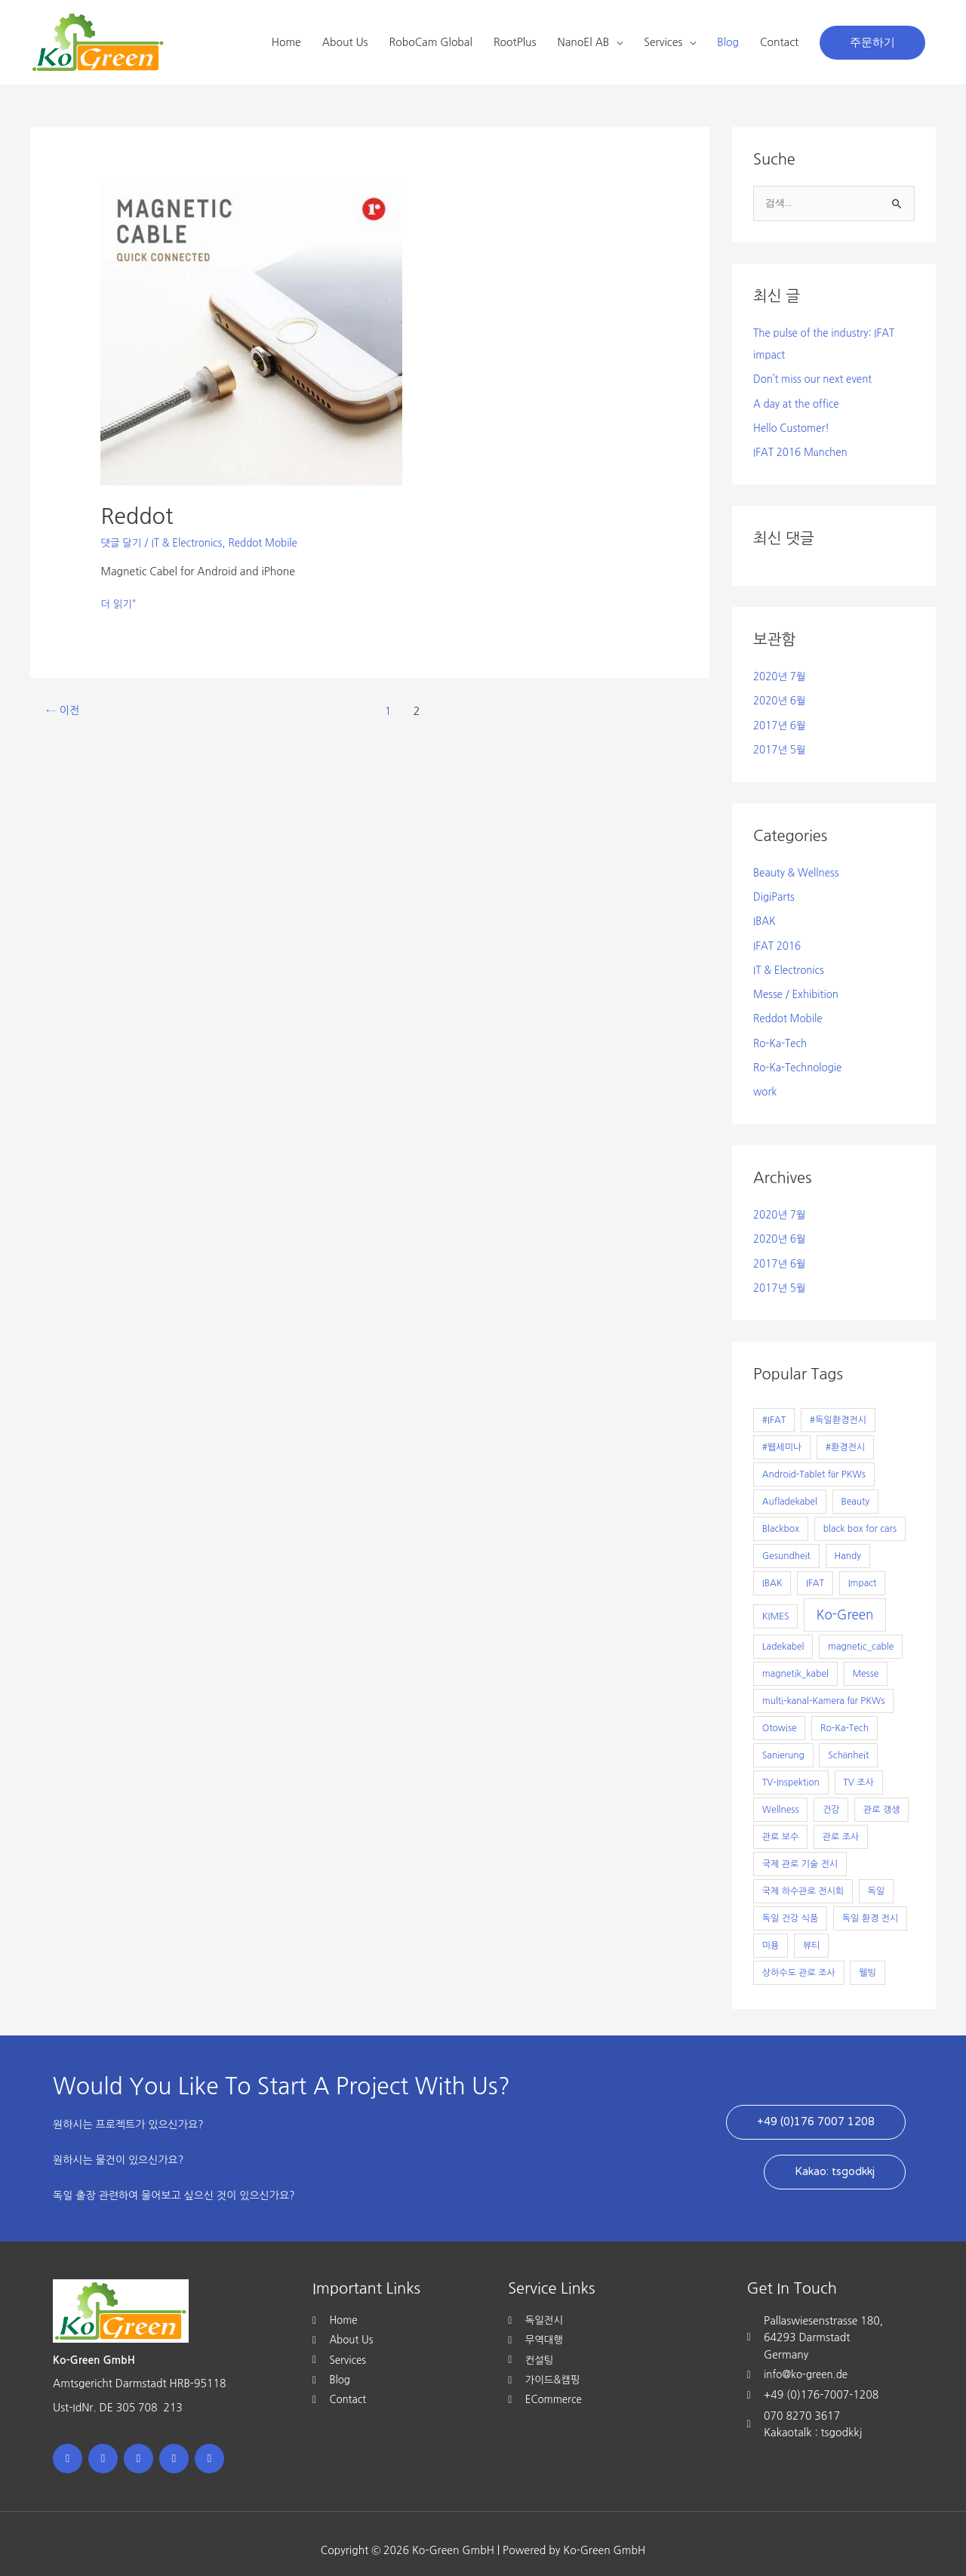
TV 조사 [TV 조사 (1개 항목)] (858, 1768)
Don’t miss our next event (815, 379)
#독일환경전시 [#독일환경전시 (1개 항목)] (838, 1406)
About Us (345, 42)
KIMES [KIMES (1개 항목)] (775, 1602)
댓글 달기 (121, 543)
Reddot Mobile (269, 543)
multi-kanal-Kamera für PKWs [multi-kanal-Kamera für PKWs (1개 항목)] (823, 1687)
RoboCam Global (430, 42)
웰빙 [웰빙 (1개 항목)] (867, 1959)
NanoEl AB (584, 42)
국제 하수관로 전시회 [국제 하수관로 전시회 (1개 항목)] (803, 1877)
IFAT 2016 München (802, 450)
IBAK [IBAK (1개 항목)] (772, 1569)
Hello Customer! (793, 426)
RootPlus (515, 42)
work (765, 1081)
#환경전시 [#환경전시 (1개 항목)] (845, 1433)
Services (663, 42)
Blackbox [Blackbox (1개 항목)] (780, 1515)
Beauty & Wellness (798, 867)
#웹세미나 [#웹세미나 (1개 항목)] (781, 1433)
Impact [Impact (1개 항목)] (862, 1569)
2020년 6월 (780, 697)
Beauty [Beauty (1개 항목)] (855, 1488)
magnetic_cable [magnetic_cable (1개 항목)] (861, 1633)
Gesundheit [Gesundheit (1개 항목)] (786, 1542)
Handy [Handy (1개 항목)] (847, 1542)
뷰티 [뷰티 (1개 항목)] (811, 1932)
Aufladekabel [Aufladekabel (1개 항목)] (789, 1488)
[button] (872, 43)
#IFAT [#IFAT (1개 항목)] (774, 1406)
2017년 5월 (780, 745)
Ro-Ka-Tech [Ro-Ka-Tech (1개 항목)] (844, 1714)
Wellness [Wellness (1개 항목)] (780, 1796)
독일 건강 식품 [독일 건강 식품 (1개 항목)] (790, 1904)
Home (286, 42)
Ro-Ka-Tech (781, 1033)
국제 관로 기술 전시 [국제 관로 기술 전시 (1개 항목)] (800, 1850)
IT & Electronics (190, 543)
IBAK (765, 915)
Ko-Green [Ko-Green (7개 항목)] (845, 1601)
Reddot (138, 515)
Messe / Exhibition (797, 986)
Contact (779, 42)
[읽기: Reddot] (251, 333)
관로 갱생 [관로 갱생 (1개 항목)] (881, 1796)
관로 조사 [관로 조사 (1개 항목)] (841, 1823)
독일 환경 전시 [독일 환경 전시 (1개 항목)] (870, 1904)
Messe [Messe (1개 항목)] (865, 1660)
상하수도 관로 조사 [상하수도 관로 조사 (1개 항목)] (798, 1959)
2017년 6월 (780, 721)
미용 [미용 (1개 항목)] (771, 1932)
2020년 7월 (780, 673)
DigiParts (774, 891)
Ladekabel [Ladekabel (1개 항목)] (783, 1633)
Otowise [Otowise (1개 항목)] (779, 1714)
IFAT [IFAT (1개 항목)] (815, 1569)
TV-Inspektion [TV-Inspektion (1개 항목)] (791, 1768)
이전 (64, 710)
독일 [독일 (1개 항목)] (876, 1877)
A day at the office (798, 402)
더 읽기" (118, 602)
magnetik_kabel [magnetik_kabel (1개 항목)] (795, 1660)
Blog (728, 42)
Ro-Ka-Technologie (799, 1057)
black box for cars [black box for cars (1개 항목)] (860, 1515)
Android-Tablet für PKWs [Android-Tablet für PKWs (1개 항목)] (814, 1460)
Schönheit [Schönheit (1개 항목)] (848, 1741)
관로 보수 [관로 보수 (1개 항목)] (780, 1823)
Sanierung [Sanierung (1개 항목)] (783, 1741)
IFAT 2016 (778, 938)
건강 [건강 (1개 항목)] (831, 1796)
